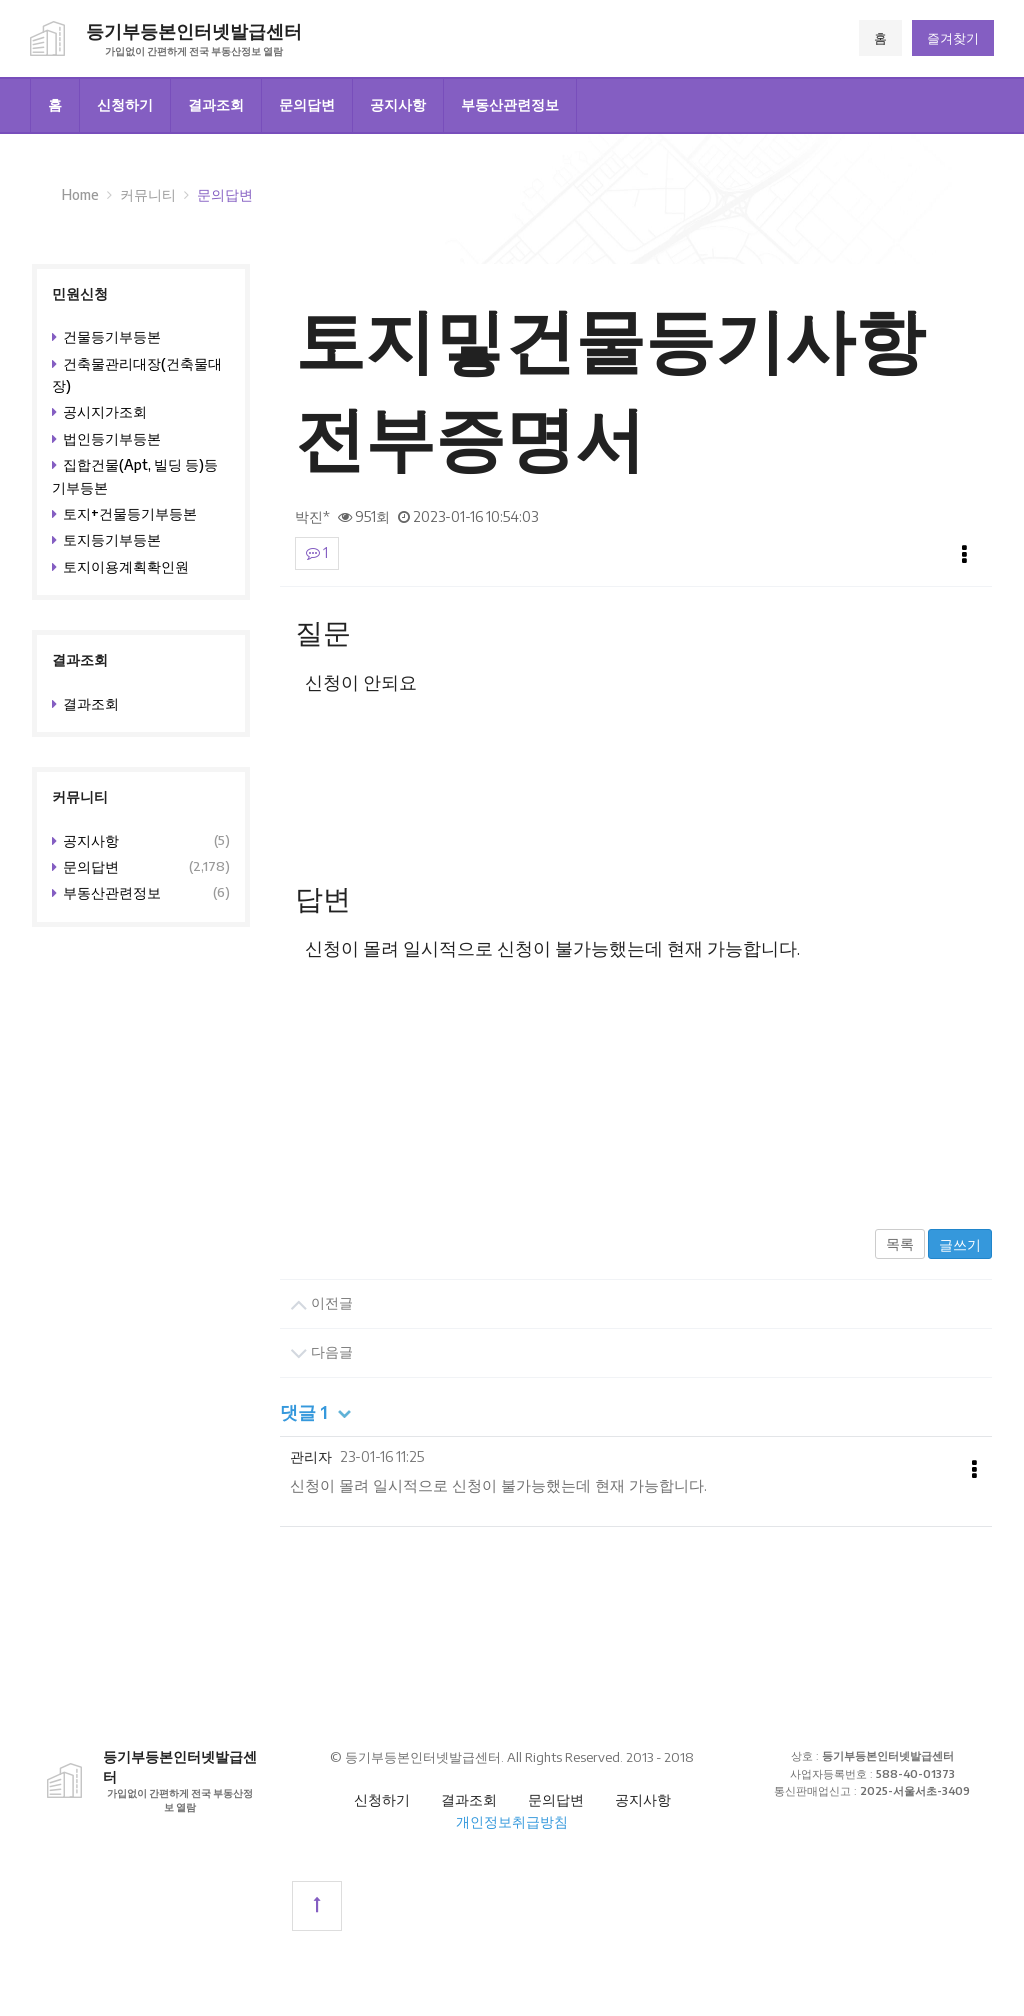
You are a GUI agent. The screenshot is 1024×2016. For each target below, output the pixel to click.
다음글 (321, 1353)
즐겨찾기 (953, 38)
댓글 (316, 1412)
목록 (900, 1243)
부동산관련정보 (510, 104)
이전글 (321, 1304)
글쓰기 (960, 1244)
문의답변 (307, 104)
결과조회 (216, 104)
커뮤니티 (148, 194)
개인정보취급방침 (512, 1821)
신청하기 (125, 104)
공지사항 (398, 104)
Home (80, 194)
